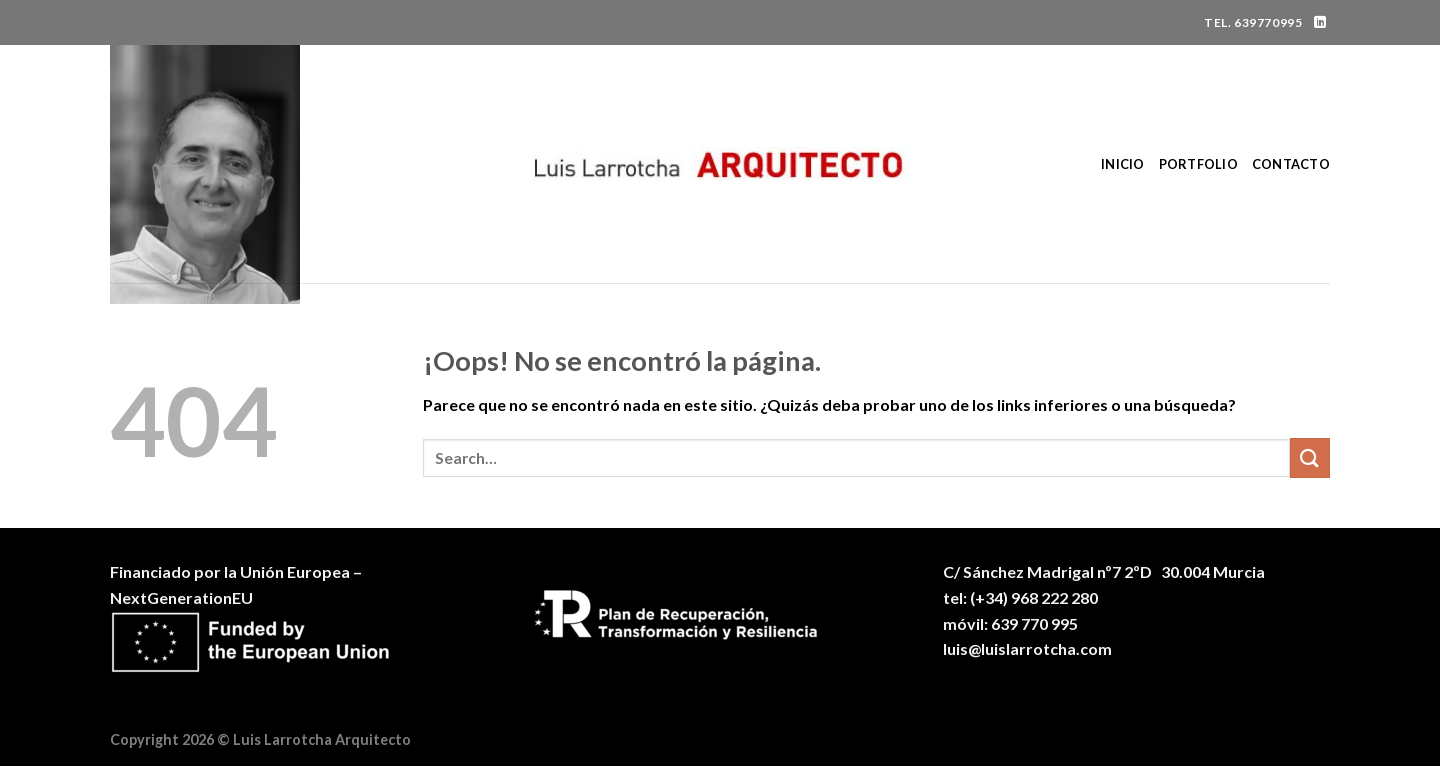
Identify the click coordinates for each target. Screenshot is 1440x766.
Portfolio (1198, 164)
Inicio (1123, 164)
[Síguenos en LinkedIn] (1320, 23)
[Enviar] (1310, 457)
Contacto (1291, 164)
